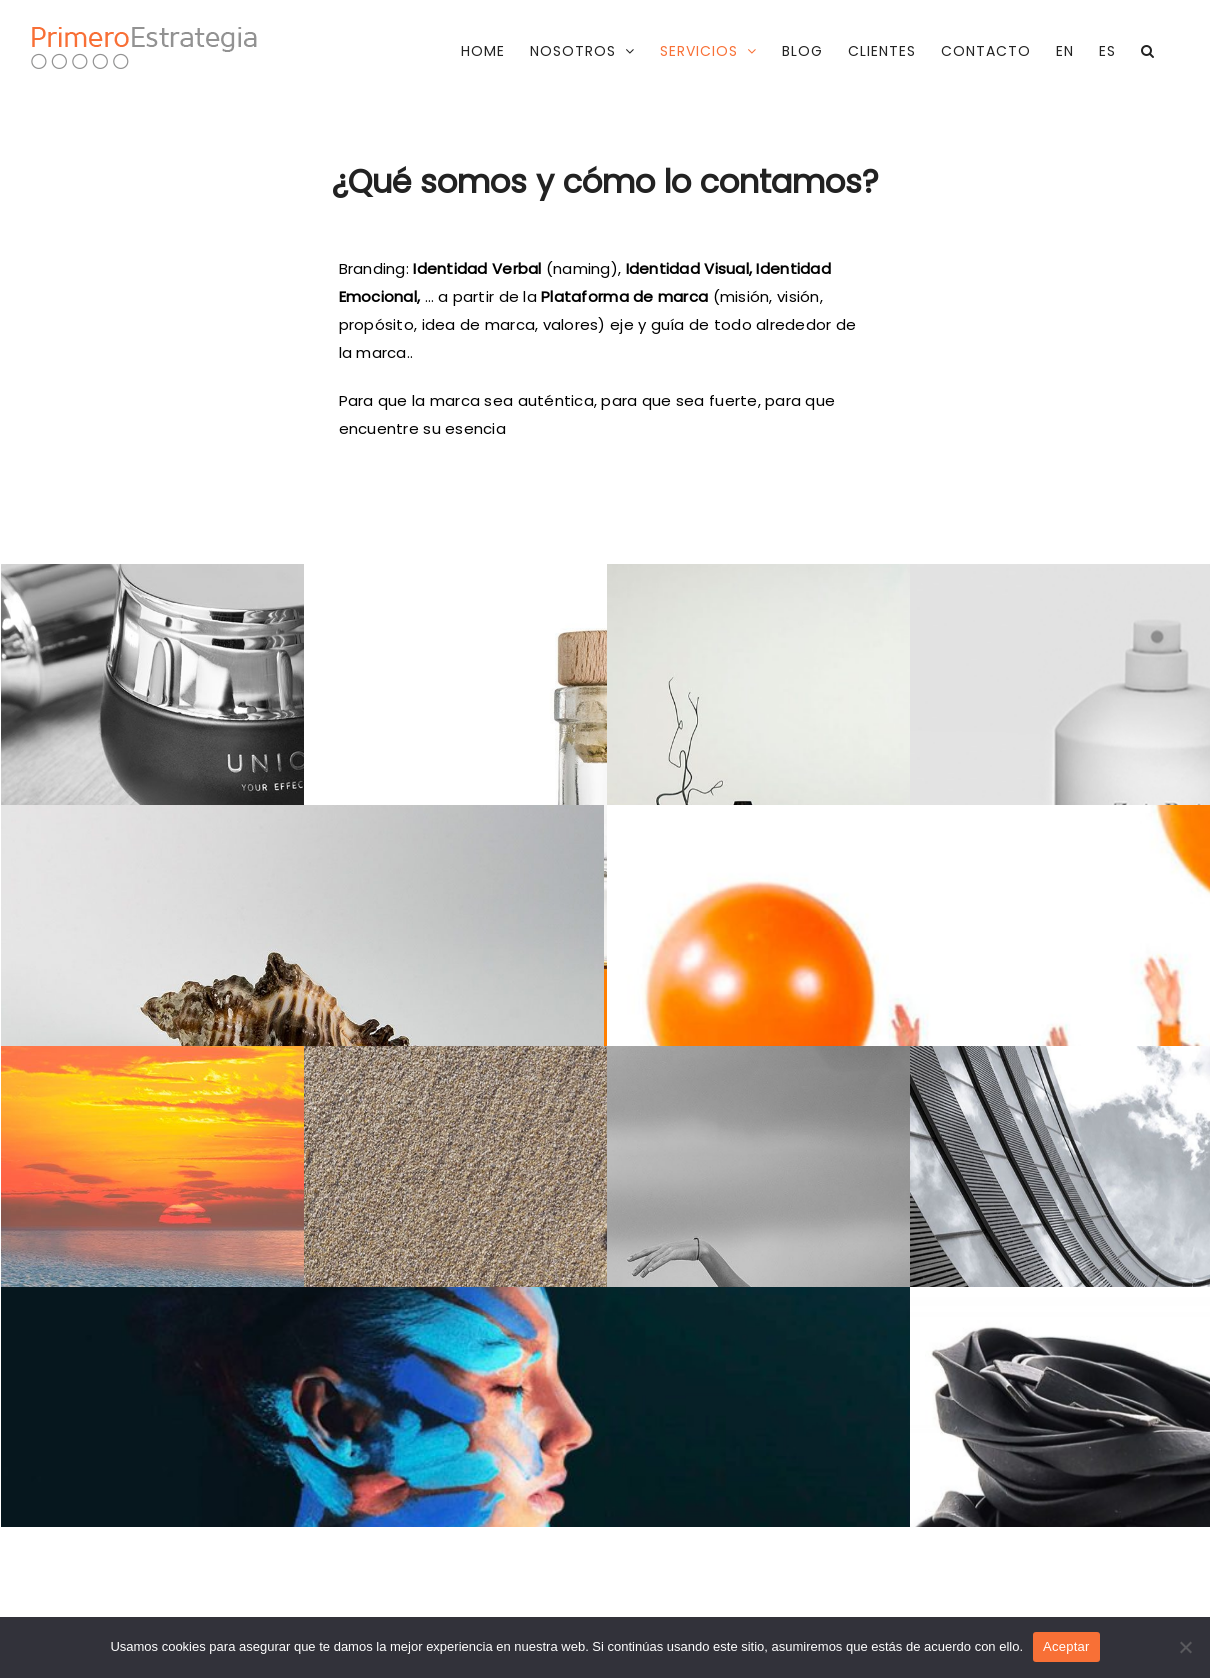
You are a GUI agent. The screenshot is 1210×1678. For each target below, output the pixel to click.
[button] (1148, 51)
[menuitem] (1065, 51)
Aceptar (1066, 1646)
